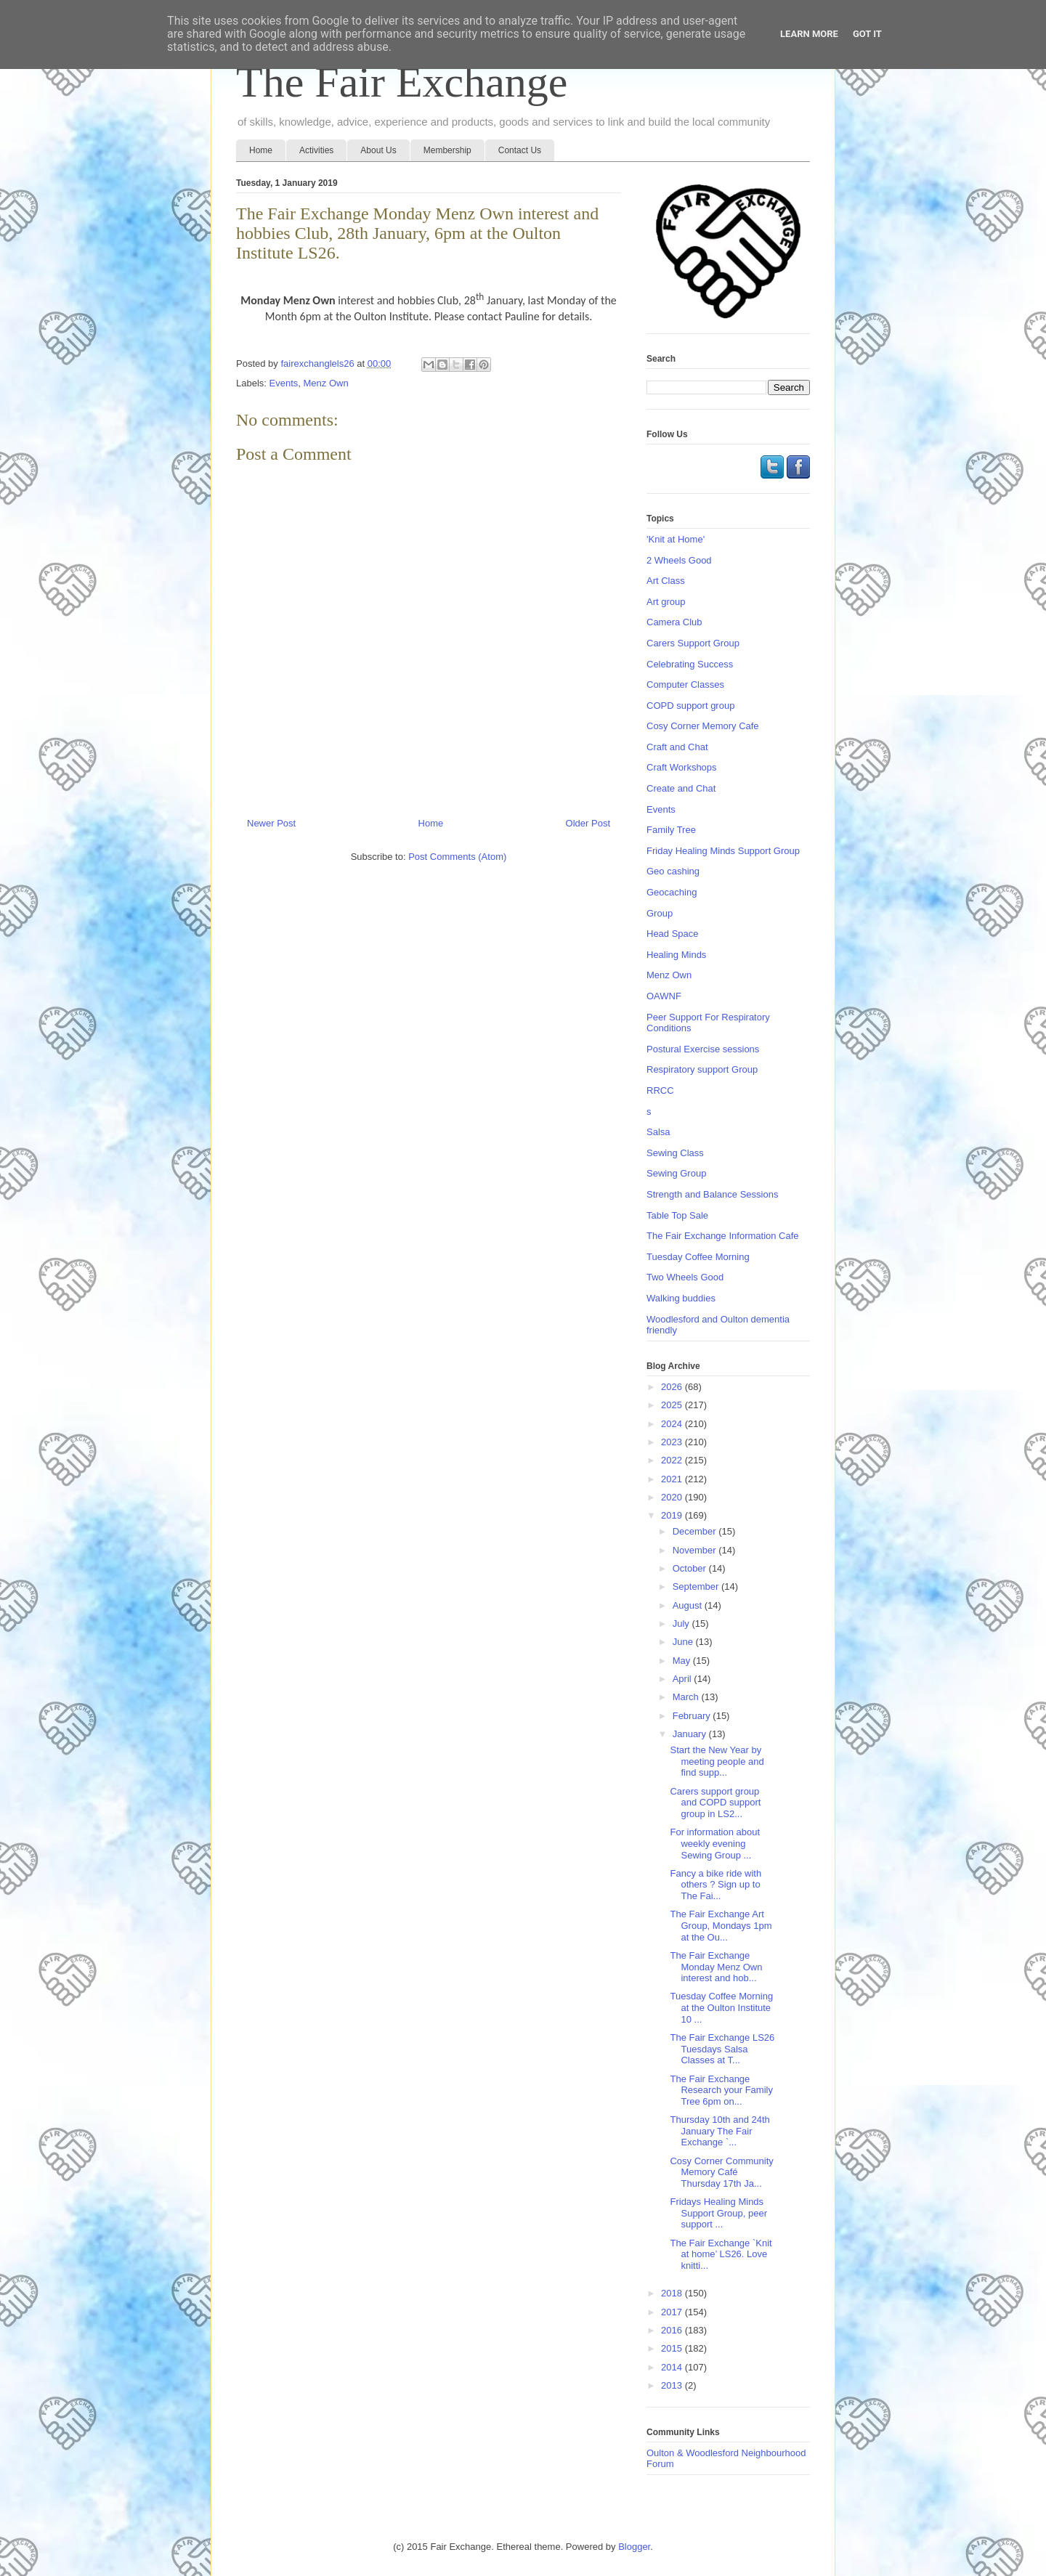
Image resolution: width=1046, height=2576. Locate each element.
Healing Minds (676, 954)
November (696, 1550)
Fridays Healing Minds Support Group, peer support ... (718, 2213)
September (697, 1586)
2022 (673, 1460)
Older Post (588, 823)
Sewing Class (675, 1152)
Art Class (665, 580)
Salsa (658, 1131)
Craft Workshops (681, 767)
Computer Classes (685, 684)
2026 (673, 1386)
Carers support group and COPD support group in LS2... (715, 1802)
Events (284, 383)
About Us (378, 150)
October (691, 1568)
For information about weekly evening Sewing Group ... (715, 1843)
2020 (673, 1497)
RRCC (660, 1090)
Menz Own (326, 383)
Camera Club (674, 622)
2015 (673, 2348)
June (684, 1641)
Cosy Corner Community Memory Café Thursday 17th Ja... (721, 2172)
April (683, 1678)
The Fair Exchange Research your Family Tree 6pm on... (721, 2090)
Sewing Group (676, 1173)
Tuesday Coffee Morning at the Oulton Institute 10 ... (721, 2007)
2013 (673, 2385)
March (687, 1696)
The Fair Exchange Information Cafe (722, 1235)
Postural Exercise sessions (702, 1049)
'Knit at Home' (675, 539)
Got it (867, 33)
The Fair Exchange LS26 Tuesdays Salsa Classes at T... (722, 2048)
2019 (673, 1515)
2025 (673, 1404)
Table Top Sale (677, 1215)
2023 (673, 1442)
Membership (447, 150)
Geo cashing (673, 871)
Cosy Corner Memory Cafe (702, 725)
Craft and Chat (677, 746)
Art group (665, 601)
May (683, 1660)
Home (260, 150)
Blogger (634, 2546)
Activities (316, 150)
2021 (673, 1479)
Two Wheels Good (684, 1277)
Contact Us (519, 150)
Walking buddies (680, 1298)
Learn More (809, 33)
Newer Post (271, 823)
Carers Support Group (692, 643)
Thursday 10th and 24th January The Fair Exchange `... (719, 2131)
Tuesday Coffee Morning (698, 1256)
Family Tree (671, 829)
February (693, 1715)
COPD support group (690, 705)
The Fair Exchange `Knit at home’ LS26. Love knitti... (720, 2254)
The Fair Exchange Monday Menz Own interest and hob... (716, 1966)
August (689, 1605)
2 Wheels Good (679, 560)
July (682, 1623)
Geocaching (671, 892)
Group (659, 913)
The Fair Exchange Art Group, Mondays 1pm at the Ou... (720, 1925)
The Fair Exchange (401, 82)
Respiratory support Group (702, 1069)
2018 (673, 2293)
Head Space (672, 933)
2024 (673, 1423)
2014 (673, 2367)
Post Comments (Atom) (457, 856)
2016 (673, 2330)
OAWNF (663, 996)
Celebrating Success (689, 664)
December (696, 1531)
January (691, 1733)
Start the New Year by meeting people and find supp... (716, 1761)
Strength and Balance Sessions (712, 1194)
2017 (673, 2312)
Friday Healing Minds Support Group (723, 850)
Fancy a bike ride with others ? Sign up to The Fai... (715, 1884)
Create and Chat (680, 788)
